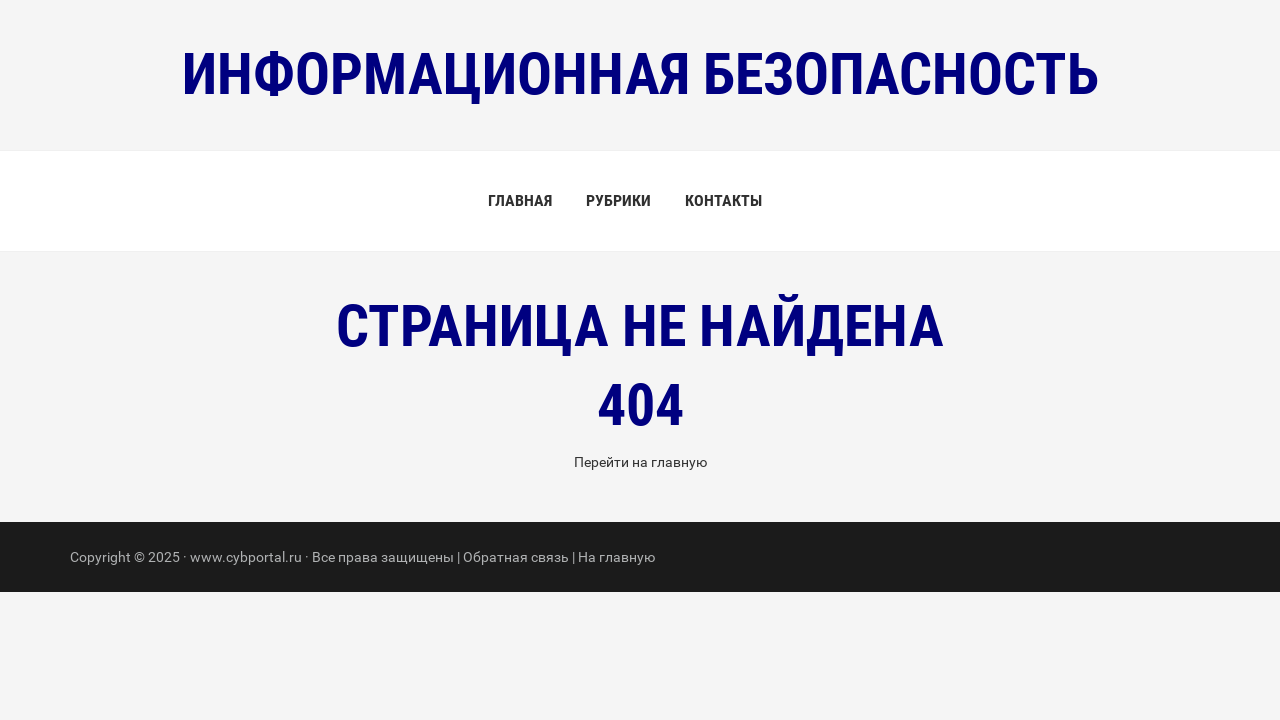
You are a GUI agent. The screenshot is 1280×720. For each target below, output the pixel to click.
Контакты (723, 200)
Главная (520, 200)
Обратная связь (516, 557)
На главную (616, 557)
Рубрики (618, 200)
